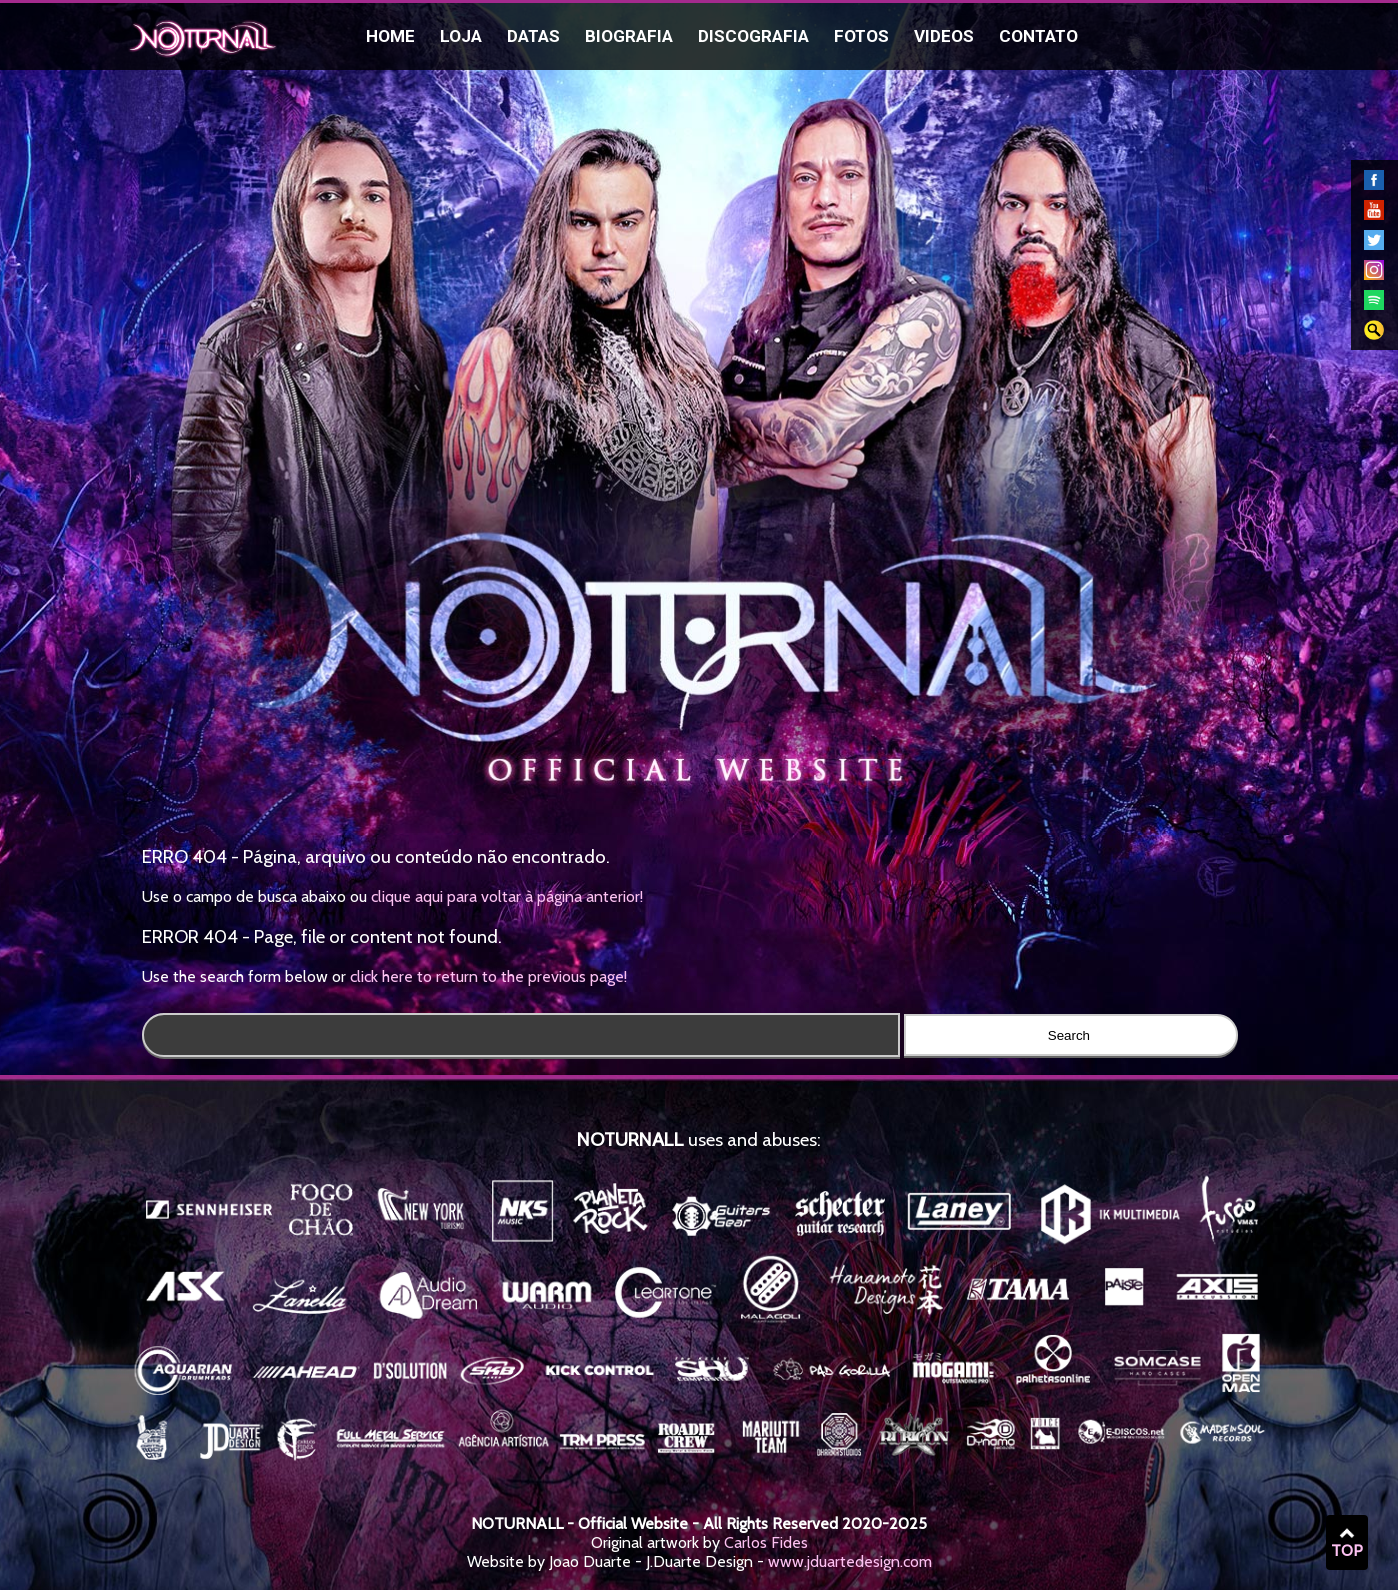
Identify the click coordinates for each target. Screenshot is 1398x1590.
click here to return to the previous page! (488, 976)
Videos (944, 36)
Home (390, 36)
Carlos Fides (766, 1542)
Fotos (861, 36)
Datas (533, 36)
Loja (461, 36)
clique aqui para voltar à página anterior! (507, 896)
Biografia (629, 36)
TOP (1347, 1543)
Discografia (753, 36)
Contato (1038, 36)
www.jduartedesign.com (850, 1561)
